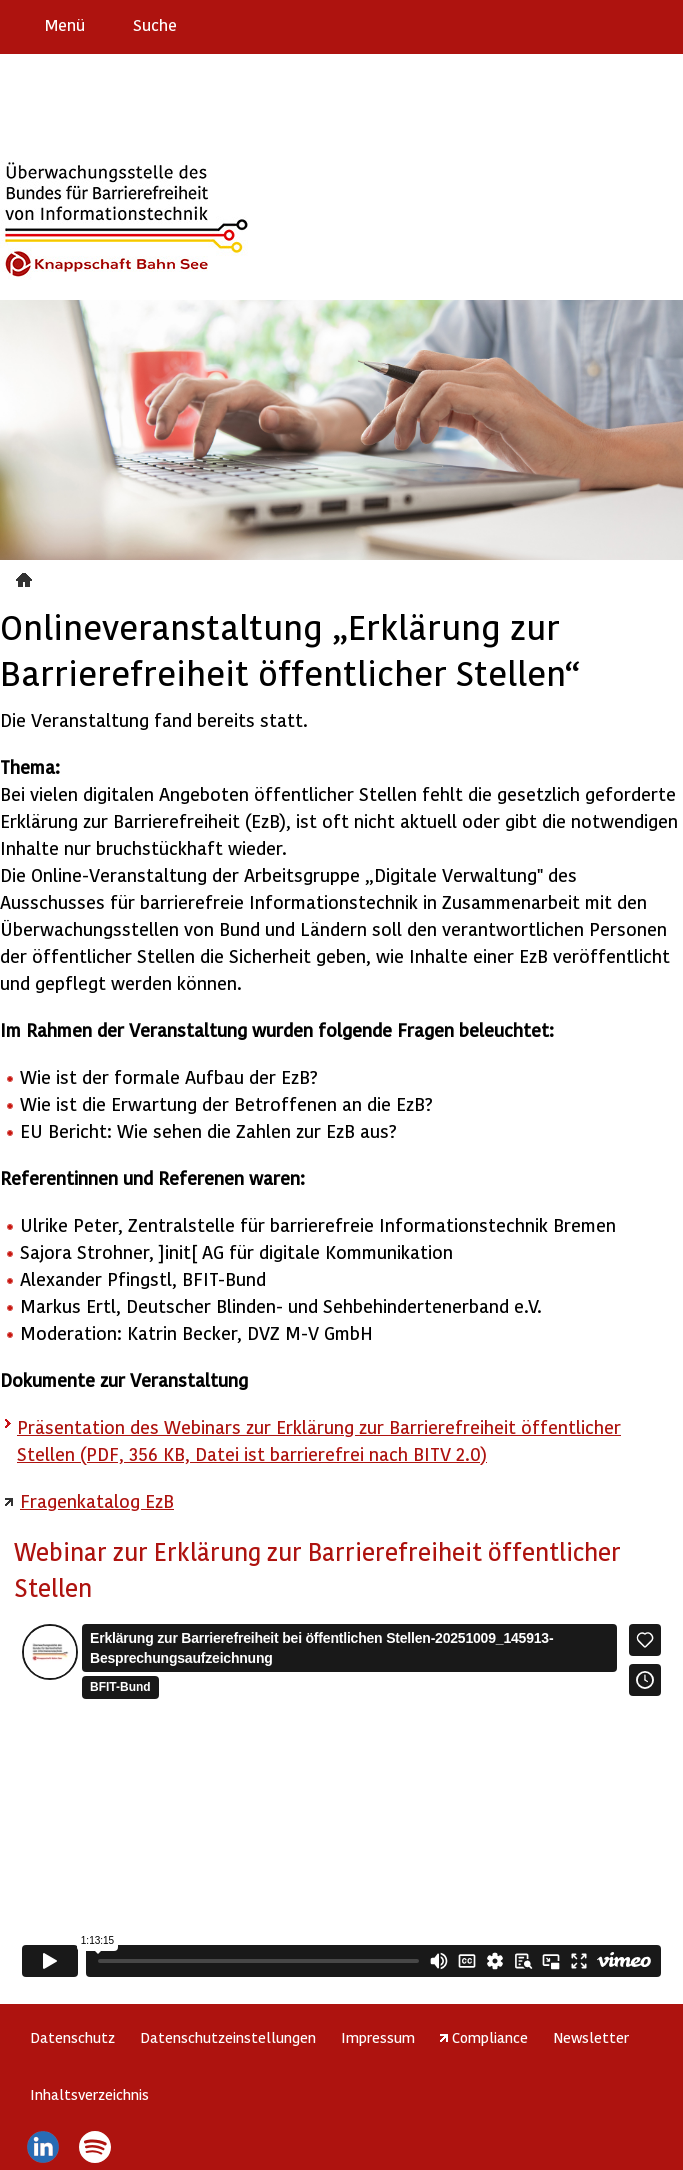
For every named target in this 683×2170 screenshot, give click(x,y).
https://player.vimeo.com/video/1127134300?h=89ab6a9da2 (341, 1800)
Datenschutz (72, 2037)
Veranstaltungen (26, 577)
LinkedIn (42, 2147)
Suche (155, 24)
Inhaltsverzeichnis (89, 2094)
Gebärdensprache (622, 24)
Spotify (95, 2147)
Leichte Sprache (659, 24)
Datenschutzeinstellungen (228, 2037)
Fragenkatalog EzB (97, 1500)
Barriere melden (584, 24)
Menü (65, 24)
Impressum (378, 2037)
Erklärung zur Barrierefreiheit (544, 24)
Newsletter (591, 2037)
